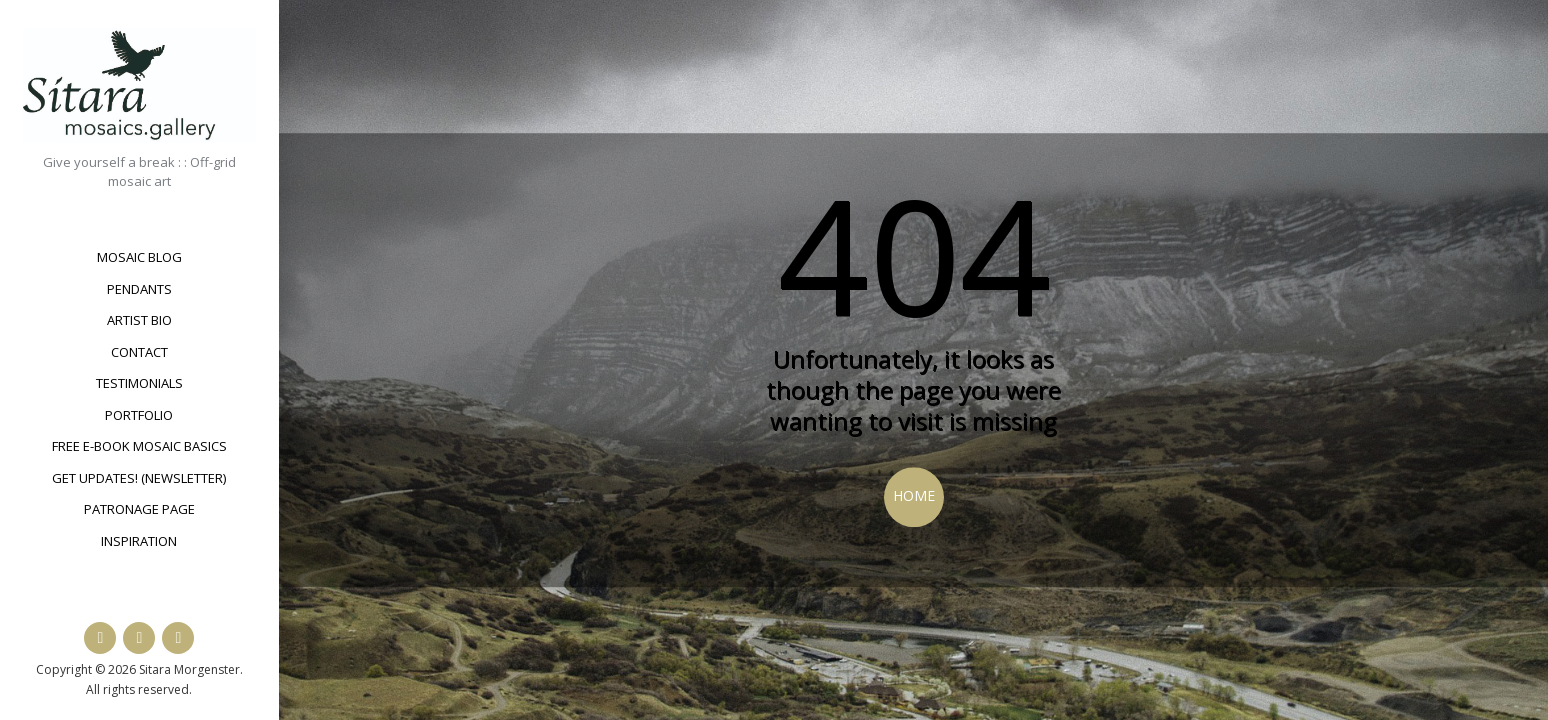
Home (914, 495)
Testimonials (139, 383)
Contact (139, 352)
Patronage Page (139, 509)
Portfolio (139, 415)
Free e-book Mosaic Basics (139, 446)
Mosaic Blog (139, 257)
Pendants (139, 289)
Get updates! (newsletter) (139, 478)
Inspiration (139, 541)
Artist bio (139, 320)
